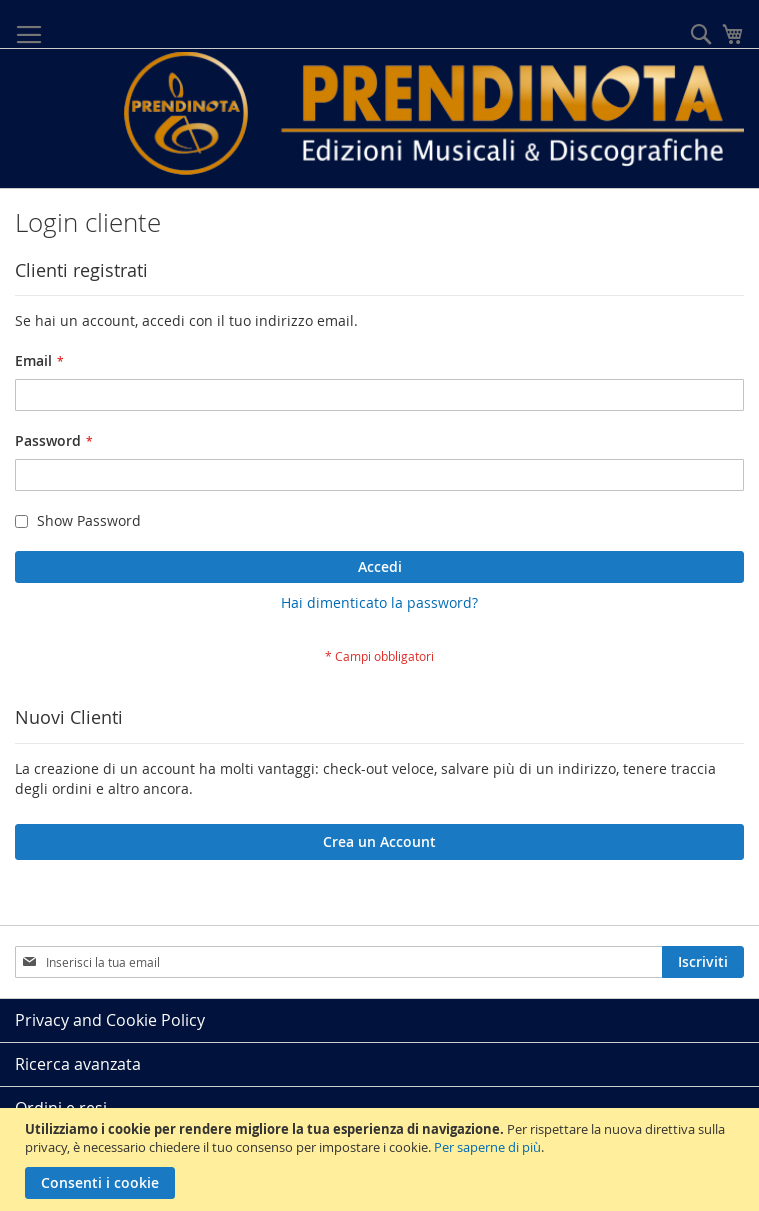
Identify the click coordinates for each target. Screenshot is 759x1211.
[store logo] (434, 113)
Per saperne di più (487, 1147)
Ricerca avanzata (78, 1064)
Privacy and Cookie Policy (110, 1020)
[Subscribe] (703, 962)
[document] (382, 1159)
